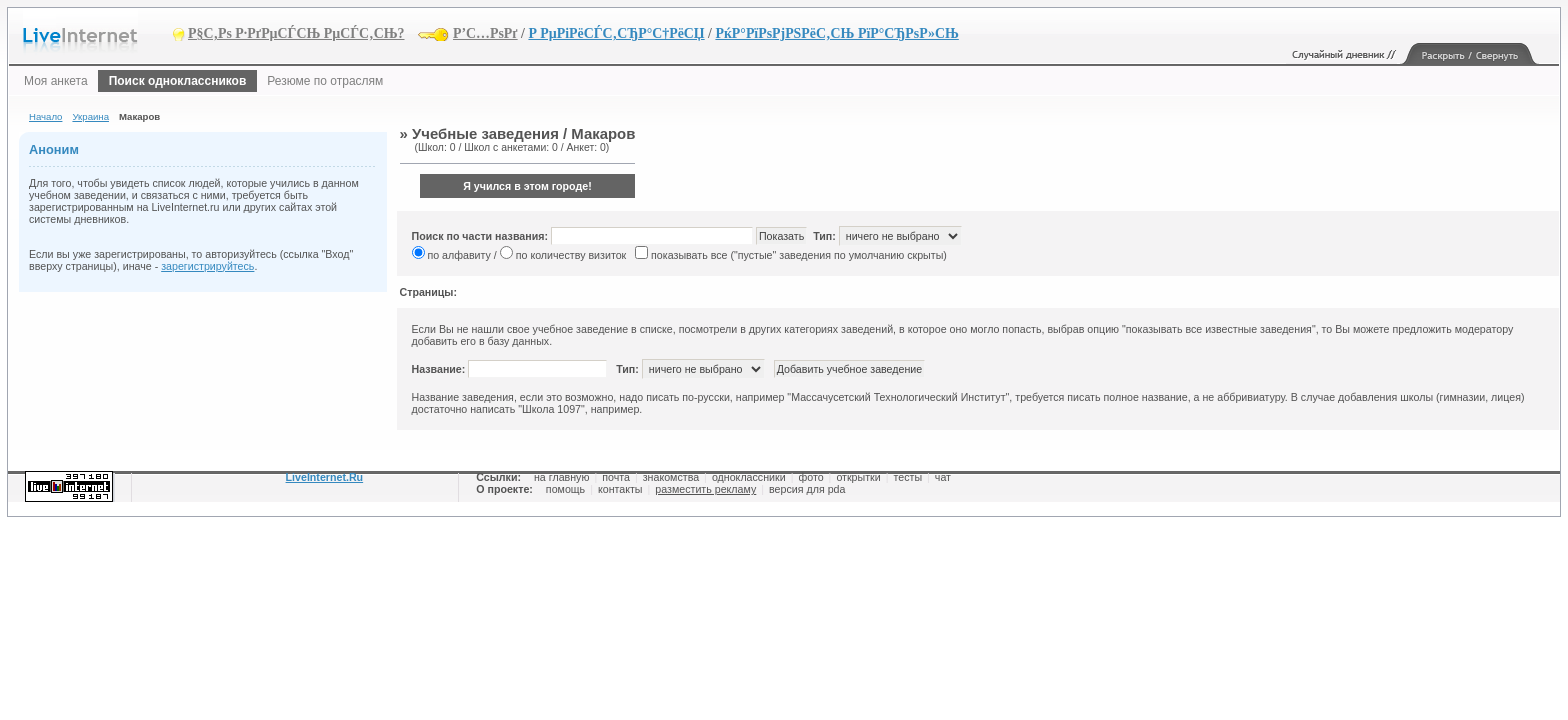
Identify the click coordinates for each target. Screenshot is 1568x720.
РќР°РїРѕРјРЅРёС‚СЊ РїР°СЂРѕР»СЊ (836, 33)
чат (943, 477)
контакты (620, 489)
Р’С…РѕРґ (485, 33)
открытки (858, 477)
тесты (907, 477)
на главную (561, 477)
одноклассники (749, 477)
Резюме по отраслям (325, 81)
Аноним (54, 149)
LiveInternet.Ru (325, 477)
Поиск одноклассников (178, 81)
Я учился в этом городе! (527, 186)
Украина (90, 116)
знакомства (671, 477)
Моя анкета (56, 81)
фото (810, 477)
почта (616, 477)
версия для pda (807, 489)
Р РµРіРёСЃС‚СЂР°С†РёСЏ (616, 33)
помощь (565, 489)
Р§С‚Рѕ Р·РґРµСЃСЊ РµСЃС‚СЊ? (296, 33)
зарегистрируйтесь (207, 266)
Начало (45, 116)
